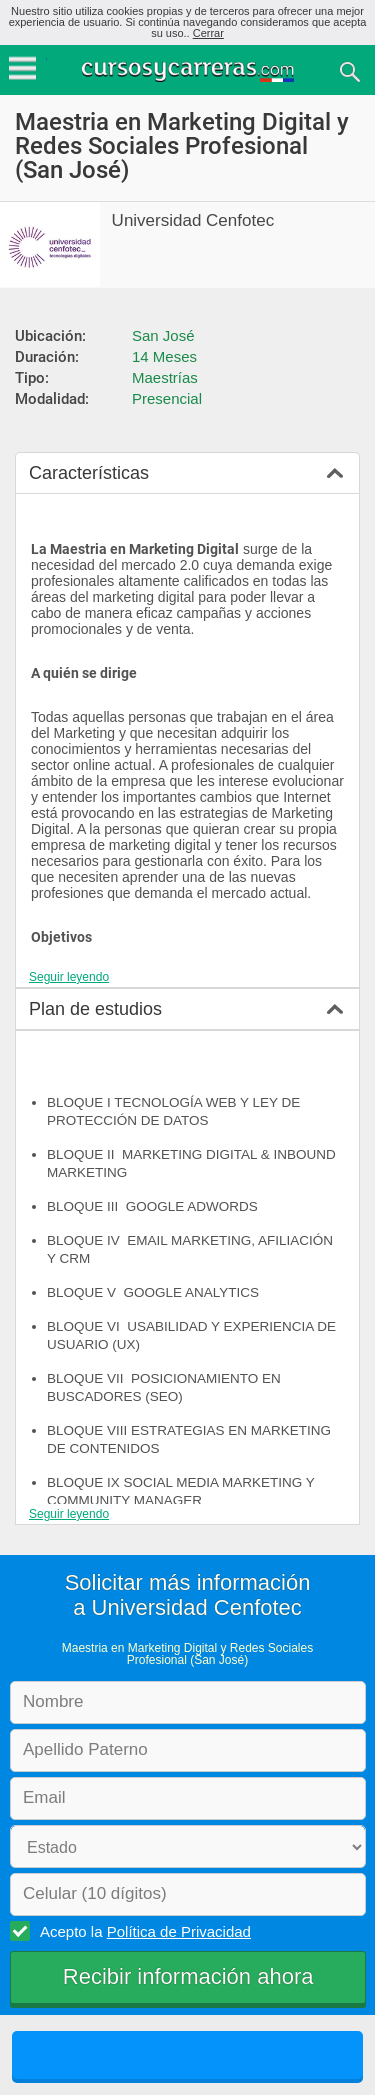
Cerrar (208, 33)
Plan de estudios (95, 1009)
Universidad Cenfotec (193, 220)
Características (89, 473)
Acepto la (142, 1931)
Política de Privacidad (179, 1931)
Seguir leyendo (69, 977)
